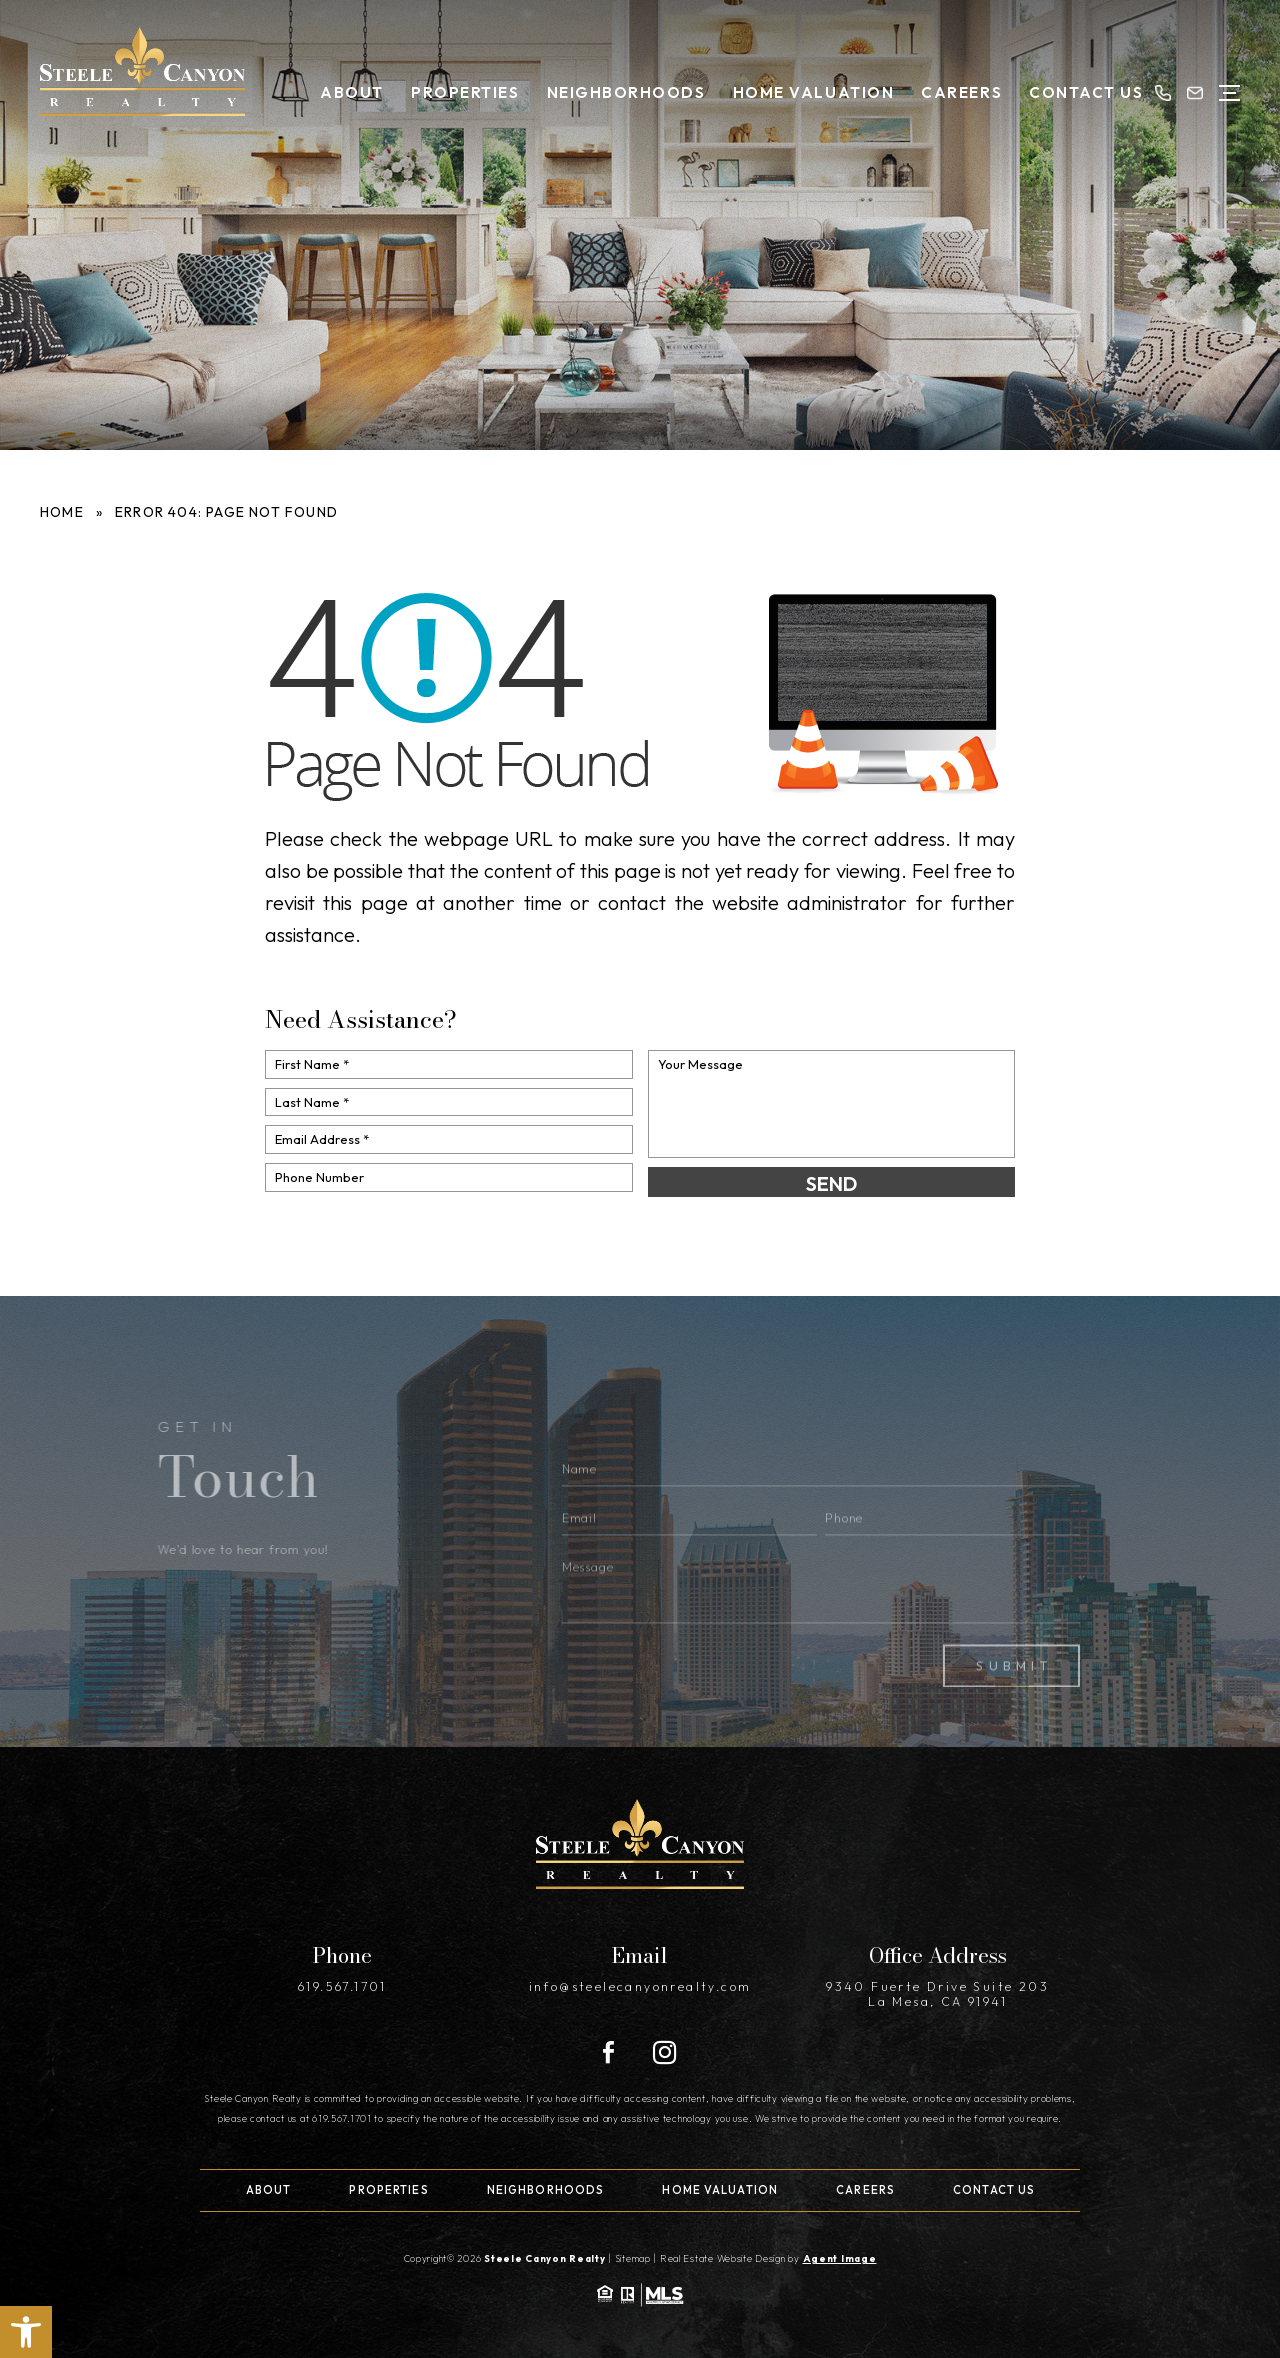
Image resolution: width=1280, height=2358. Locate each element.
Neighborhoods (626, 92)
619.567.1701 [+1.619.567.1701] (342, 1986)
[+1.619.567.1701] (1163, 93)
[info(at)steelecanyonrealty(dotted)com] (1195, 93)
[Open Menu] (1229, 93)
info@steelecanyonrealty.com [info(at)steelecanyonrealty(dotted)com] (640, 1986)
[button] (26, 2332)
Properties (465, 92)
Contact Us (1086, 92)
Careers (961, 92)
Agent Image (840, 2258)
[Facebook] (608, 2053)
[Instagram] (665, 2052)
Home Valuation (813, 92)
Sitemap (633, 2258)
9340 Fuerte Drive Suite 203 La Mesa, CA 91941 (937, 1994)
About (352, 92)
